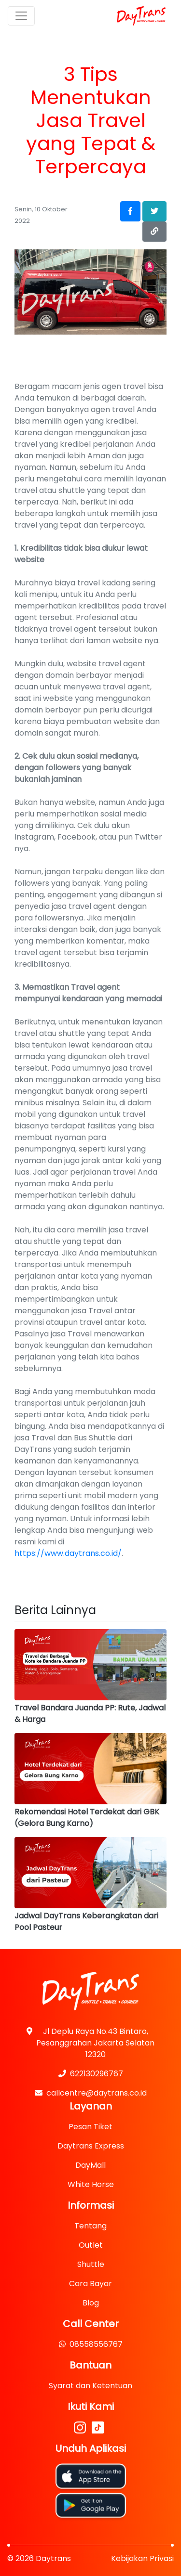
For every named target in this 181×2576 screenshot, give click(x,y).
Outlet (91, 2245)
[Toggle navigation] (21, 16)
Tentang (90, 2225)
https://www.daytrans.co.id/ (68, 1553)
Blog (91, 2302)
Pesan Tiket (90, 2126)
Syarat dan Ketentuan (90, 2385)
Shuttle (90, 2264)
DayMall (90, 2165)
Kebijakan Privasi (142, 2558)
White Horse (91, 2184)
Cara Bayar (90, 2283)
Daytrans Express (90, 2145)
